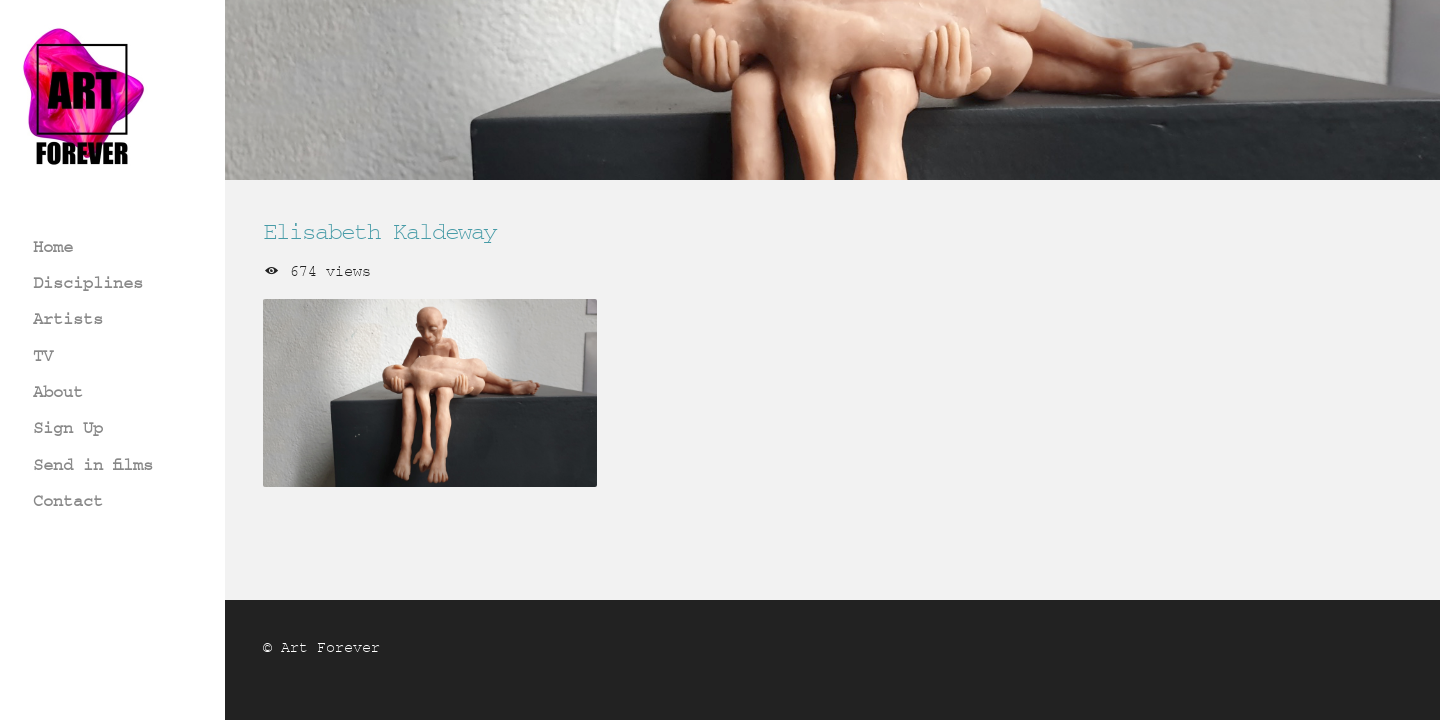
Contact (68, 500)
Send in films (93, 464)
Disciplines (88, 282)
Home (53, 246)
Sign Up (68, 427)
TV (43, 355)
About (58, 391)
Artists (68, 318)
